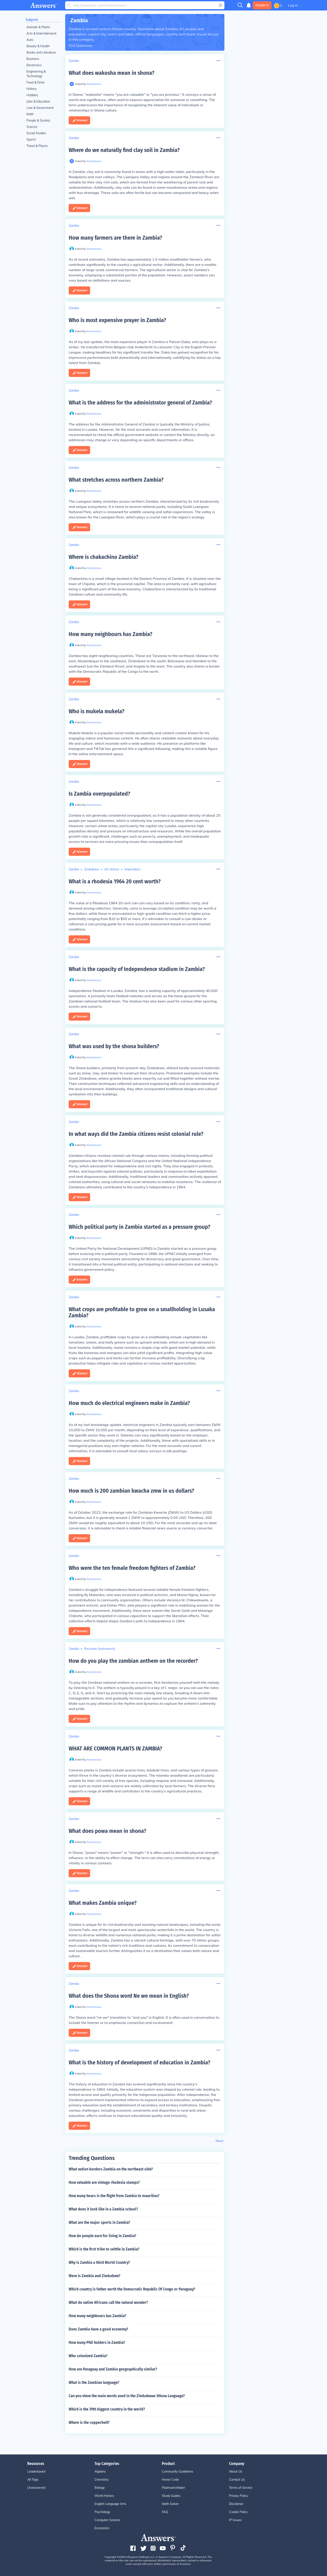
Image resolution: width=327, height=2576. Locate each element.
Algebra (99, 2471)
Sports (31, 139)
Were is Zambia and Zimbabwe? (94, 2275)
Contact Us (237, 2480)
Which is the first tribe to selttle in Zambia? (104, 2249)
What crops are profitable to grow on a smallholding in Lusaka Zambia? (142, 1312)
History (31, 89)
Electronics (34, 65)
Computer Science (107, 2520)
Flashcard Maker (173, 2488)
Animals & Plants (38, 27)
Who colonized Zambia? (88, 2355)
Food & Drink (35, 82)
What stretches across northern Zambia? (116, 479)
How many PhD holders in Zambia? (97, 2342)
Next (220, 2141)
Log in (293, 5)
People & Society (38, 120)
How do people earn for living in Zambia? (102, 2235)
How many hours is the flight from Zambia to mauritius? (114, 2195)
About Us (235, 2471)
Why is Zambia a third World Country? (99, 2262)
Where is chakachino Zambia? (103, 557)
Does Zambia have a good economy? (98, 2329)
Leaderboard (36, 2471)
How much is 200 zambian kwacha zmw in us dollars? (131, 1490)
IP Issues (235, 2520)
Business (32, 59)
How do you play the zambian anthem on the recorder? (133, 1660)
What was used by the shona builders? (114, 1046)
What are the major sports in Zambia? (99, 2222)
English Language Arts (110, 2504)
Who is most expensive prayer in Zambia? (117, 320)
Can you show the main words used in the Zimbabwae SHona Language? (127, 2395)
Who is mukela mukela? (96, 711)
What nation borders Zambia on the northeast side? (111, 2169)
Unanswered (36, 2488)
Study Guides (171, 2496)
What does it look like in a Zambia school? (103, 2209)
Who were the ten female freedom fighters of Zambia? (132, 1568)
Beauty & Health (38, 46)
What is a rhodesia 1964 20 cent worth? (115, 881)
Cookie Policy (238, 2512)
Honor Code (170, 2480)
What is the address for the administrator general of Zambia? (140, 402)
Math (30, 114)
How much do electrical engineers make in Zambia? (129, 1403)
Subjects (32, 20)
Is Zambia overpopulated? (99, 793)
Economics (101, 2528)
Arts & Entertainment (41, 33)
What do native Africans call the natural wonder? (108, 2302)
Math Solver (170, 2504)
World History (104, 2496)
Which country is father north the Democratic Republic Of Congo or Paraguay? (132, 2289)
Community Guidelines (177, 2471)
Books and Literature (41, 52)
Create (262, 5)
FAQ (165, 2512)
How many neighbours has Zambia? (110, 634)
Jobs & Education (38, 101)
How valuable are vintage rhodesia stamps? (104, 2182)
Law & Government (40, 108)
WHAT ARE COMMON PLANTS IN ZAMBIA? (115, 1748)
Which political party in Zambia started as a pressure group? (139, 1227)
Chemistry (101, 2480)
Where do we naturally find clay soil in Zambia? (124, 150)
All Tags (32, 2480)
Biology (99, 2488)
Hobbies (32, 95)
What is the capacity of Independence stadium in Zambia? (137, 969)
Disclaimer (236, 2504)
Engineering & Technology (36, 74)
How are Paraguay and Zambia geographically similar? (113, 2369)
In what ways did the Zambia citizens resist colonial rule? (136, 1134)
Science (31, 127)
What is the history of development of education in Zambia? (139, 2062)
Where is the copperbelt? (89, 2422)
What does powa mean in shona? (107, 1831)
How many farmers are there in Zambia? (115, 237)
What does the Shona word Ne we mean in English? (129, 1995)
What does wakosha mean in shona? (111, 73)
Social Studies (36, 133)
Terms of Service (240, 2488)
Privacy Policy (238, 2496)
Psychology (102, 2512)
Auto (29, 40)
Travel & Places (37, 146)
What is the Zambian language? (94, 2382)
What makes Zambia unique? (102, 1903)
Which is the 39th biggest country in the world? (107, 2409)
